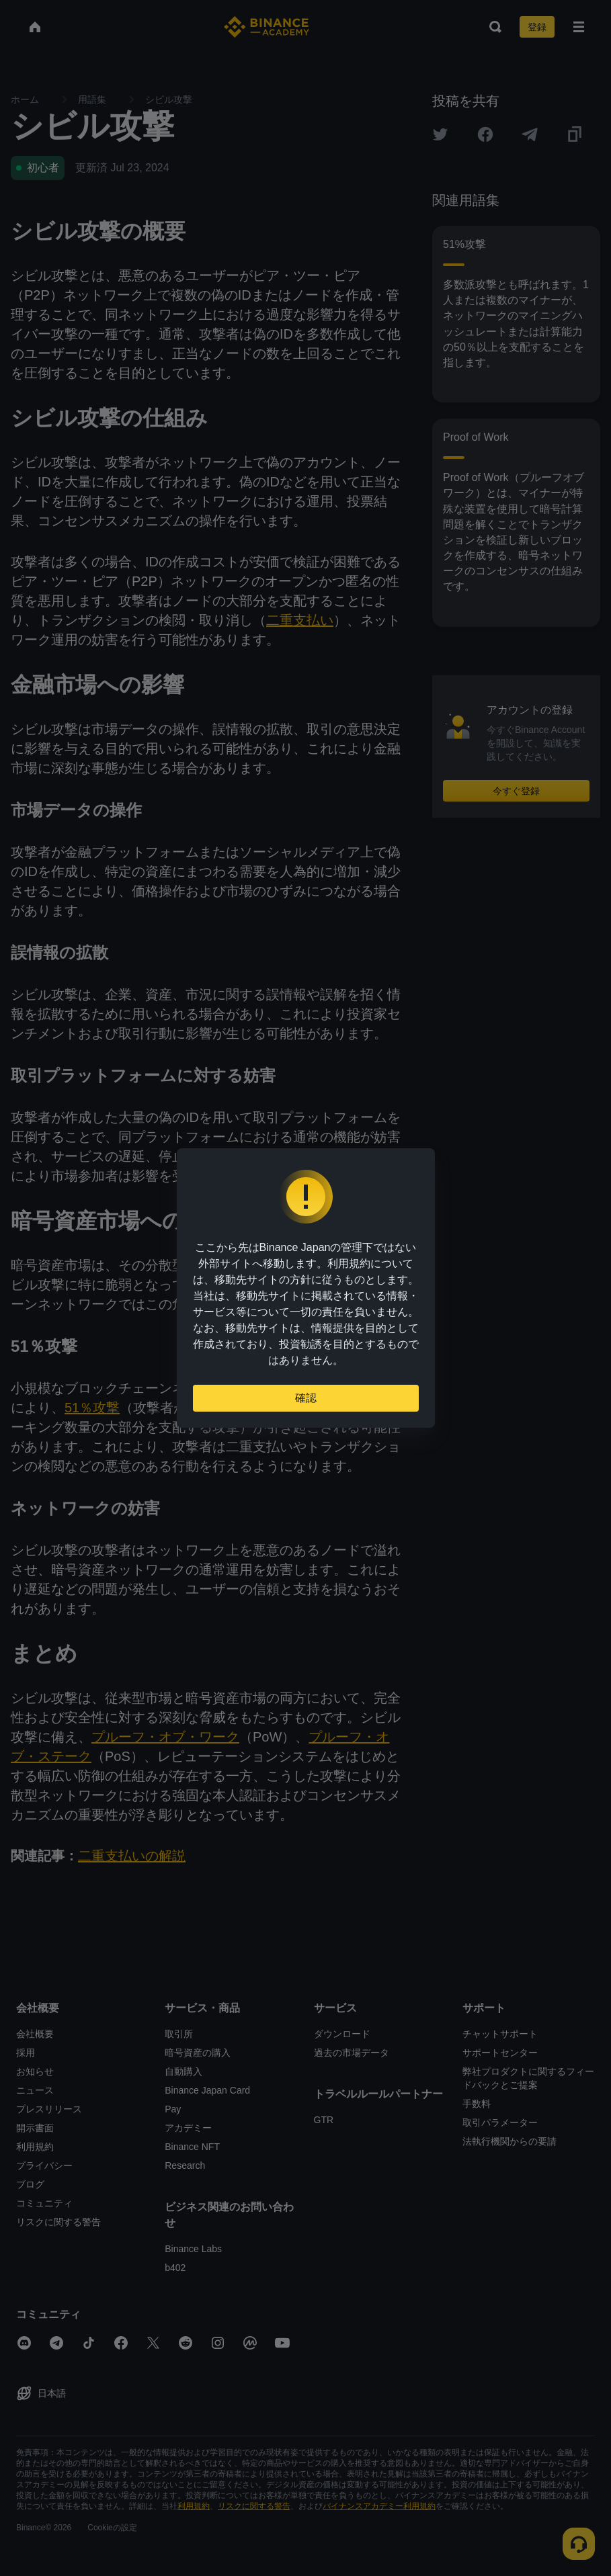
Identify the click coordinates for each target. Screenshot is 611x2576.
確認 (306, 1398)
